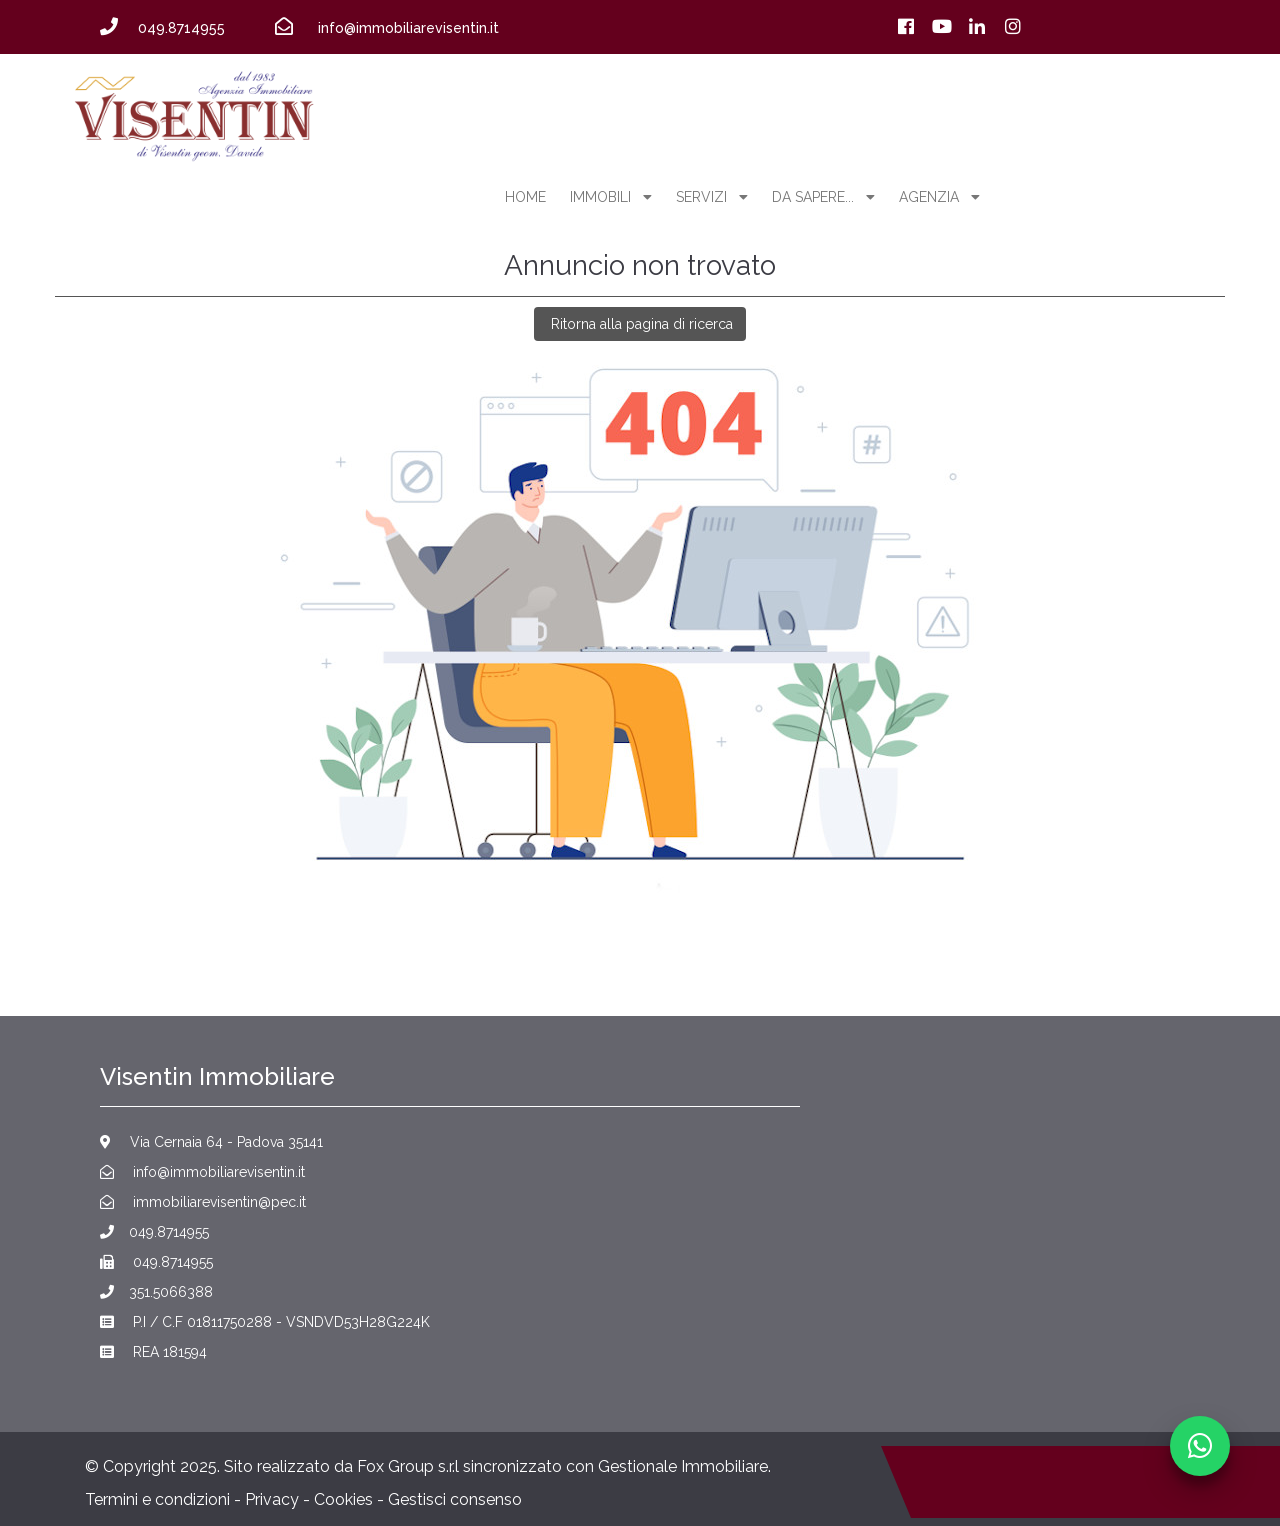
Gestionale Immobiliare (683, 1466)
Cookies (343, 1499)
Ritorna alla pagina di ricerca (640, 324)
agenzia (939, 197)
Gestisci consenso (455, 1499)
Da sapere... (823, 197)
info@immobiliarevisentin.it (202, 1172)
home (525, 197)
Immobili (611, 197)
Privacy (272, 1499)
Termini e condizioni (157, 1499)
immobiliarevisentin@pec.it (203, 1202)
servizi (712, 197)
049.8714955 (154, 1232)
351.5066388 (156, 1292)
